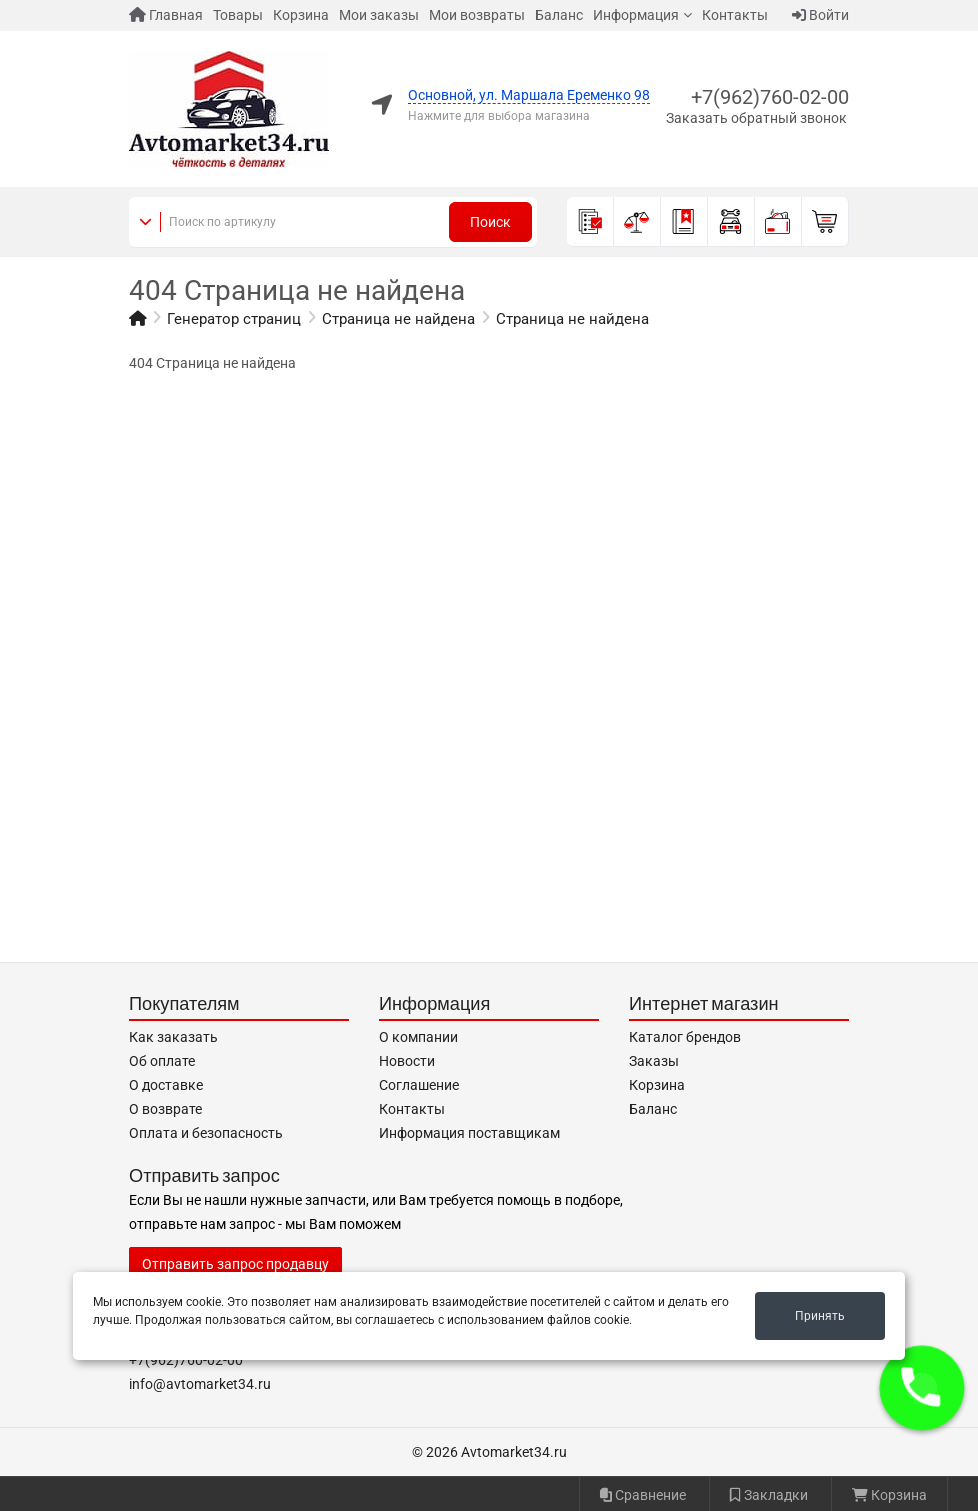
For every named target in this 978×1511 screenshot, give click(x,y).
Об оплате (162, 1061)
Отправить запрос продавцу (235, 1264)
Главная (166, 15)
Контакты (735, 15)
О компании (418, 1037)
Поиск (490, 222)
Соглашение (419, 1085)
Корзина (301, 15)
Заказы (654, 1061)
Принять (820, 1316)
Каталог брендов (685, 1037)
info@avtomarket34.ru (200, 1384)
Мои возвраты (477, 15)
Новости (407, 1061)
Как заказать (173, 1037)
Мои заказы (379, 15)
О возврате (165, 1109)
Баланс (559, 15)
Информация (636, 15)
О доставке (166, 1085)
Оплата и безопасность (206, 1133)
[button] (922, 1388)
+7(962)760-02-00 (770, 97)
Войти (820, 15)
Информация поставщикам (469, 1133)
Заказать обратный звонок (756, 118)
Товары (238, 15)
